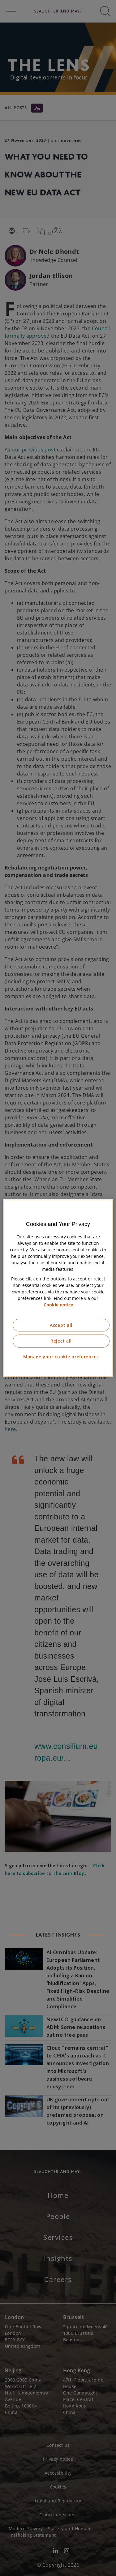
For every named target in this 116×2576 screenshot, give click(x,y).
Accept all (61, 1325)
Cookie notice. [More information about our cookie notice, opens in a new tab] (59, 1305)
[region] (58, 1288)
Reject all (61, 1341)
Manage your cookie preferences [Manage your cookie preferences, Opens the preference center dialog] (61, 1357)
